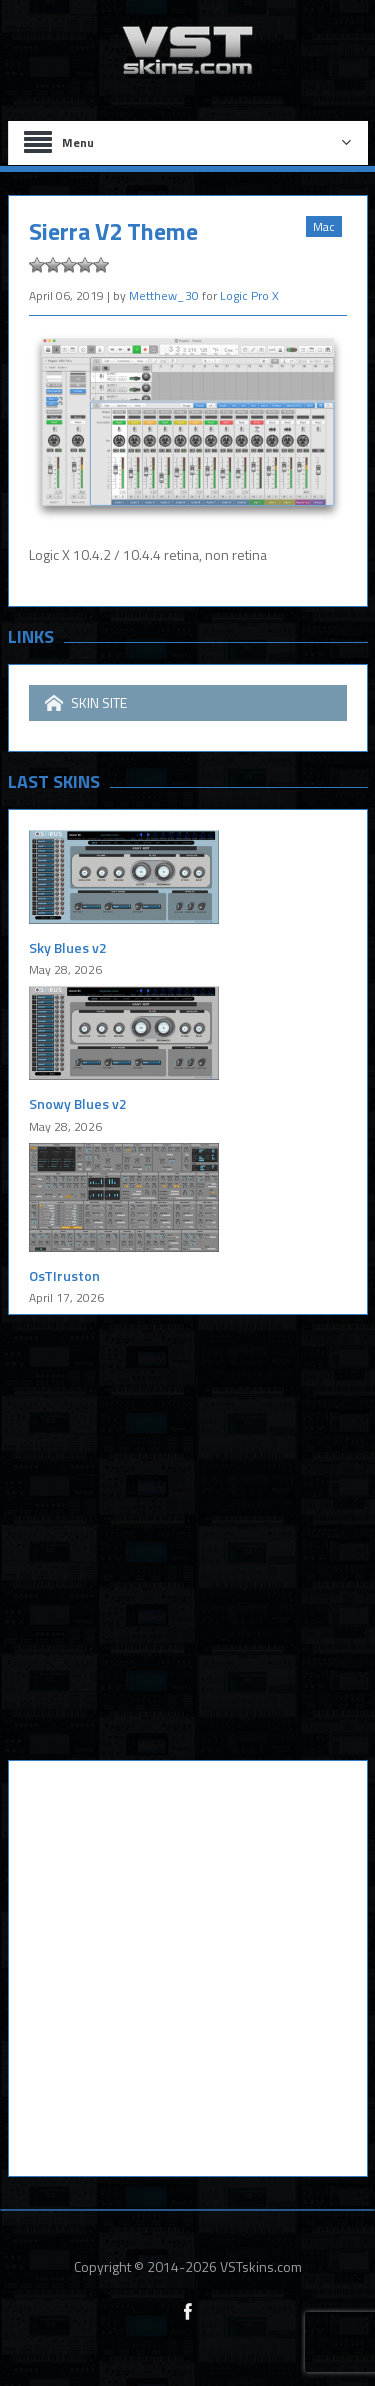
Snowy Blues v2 (78, 1103)
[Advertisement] (187, 1552)
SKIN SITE (86, 703)
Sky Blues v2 (68, 947)
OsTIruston (64, 1275)
